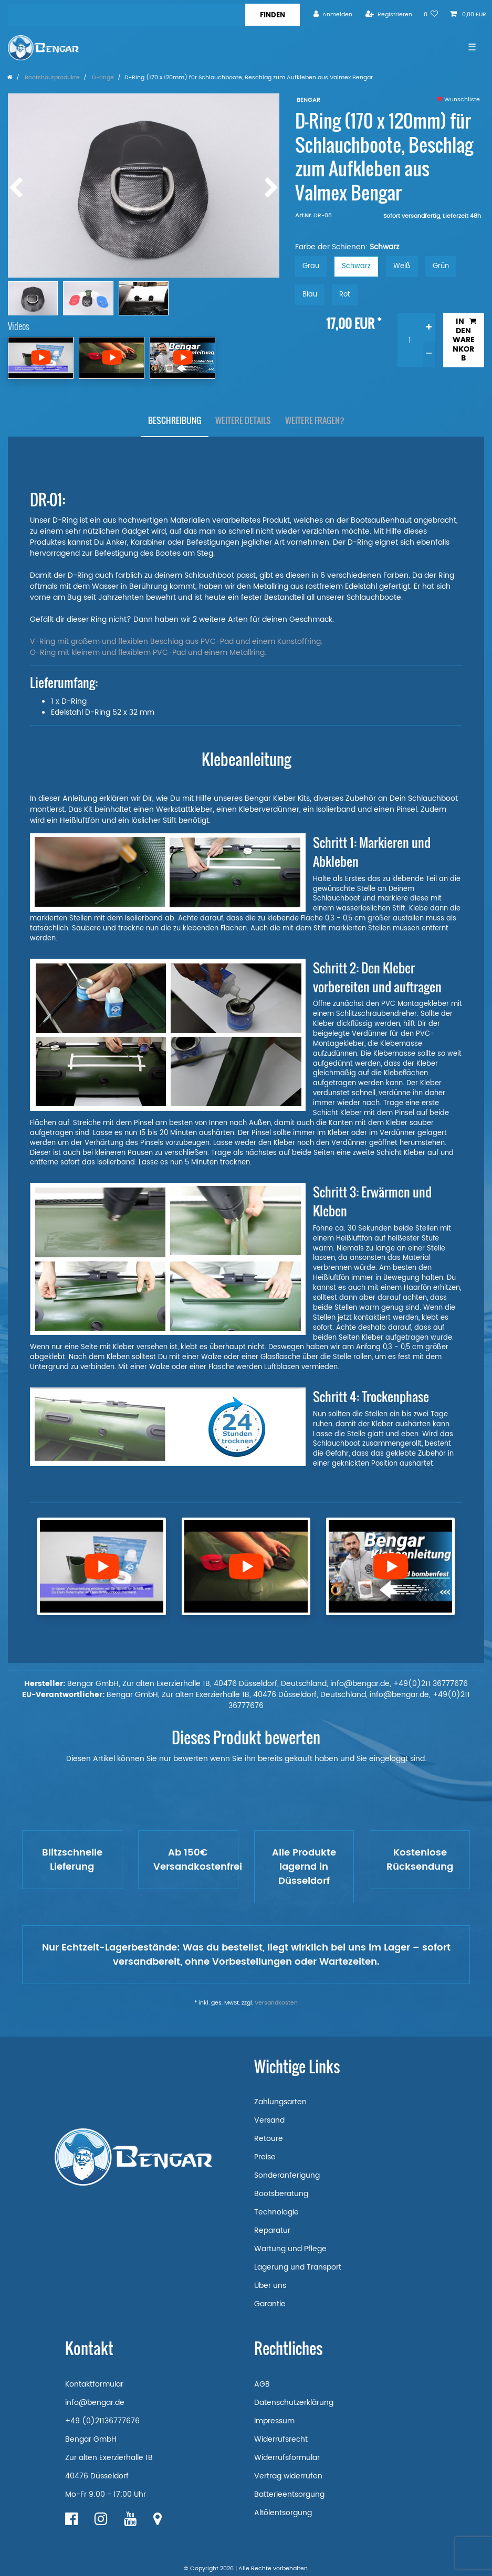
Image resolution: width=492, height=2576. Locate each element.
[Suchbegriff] (126, 15)
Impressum (274, 2421)
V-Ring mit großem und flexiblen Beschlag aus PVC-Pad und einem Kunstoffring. (176, 641)
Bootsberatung (281, 2194)
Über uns (270, 2286)
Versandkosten (276, 2003)
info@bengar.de (94, 2403)
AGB (262, 2384)
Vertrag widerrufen (288, 2476)
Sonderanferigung (287, 2175)
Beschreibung (174, 420)
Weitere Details (243, 420)
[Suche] (272, 15)
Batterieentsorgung (289, 2494)
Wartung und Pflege (290, 2249)
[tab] (174, 421)
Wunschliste (458, 99)
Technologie (276, 2212)
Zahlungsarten (280, 2102)
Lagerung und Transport (297, 2267)
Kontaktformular (94, 2384)
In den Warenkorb (464, 339)
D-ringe (102, 77)
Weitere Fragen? (314, 420)
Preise (265, 2157)
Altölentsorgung (283, 2513)
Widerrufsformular (287, 2458)
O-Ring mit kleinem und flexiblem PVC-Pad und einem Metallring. (148, 652)
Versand (269, 2120)
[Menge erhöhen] (429, 326)
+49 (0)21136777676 (102, 2421)
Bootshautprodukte (51, 77)
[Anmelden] (333, 14)
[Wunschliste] (431, 14)
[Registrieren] (389, 14)
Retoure (268, 2139)
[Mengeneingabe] (410, 340)
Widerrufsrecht (281, 2439)
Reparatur (272, 2230)
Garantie (270, 2304)
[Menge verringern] (429, 354)
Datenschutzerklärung (293, 2403)
